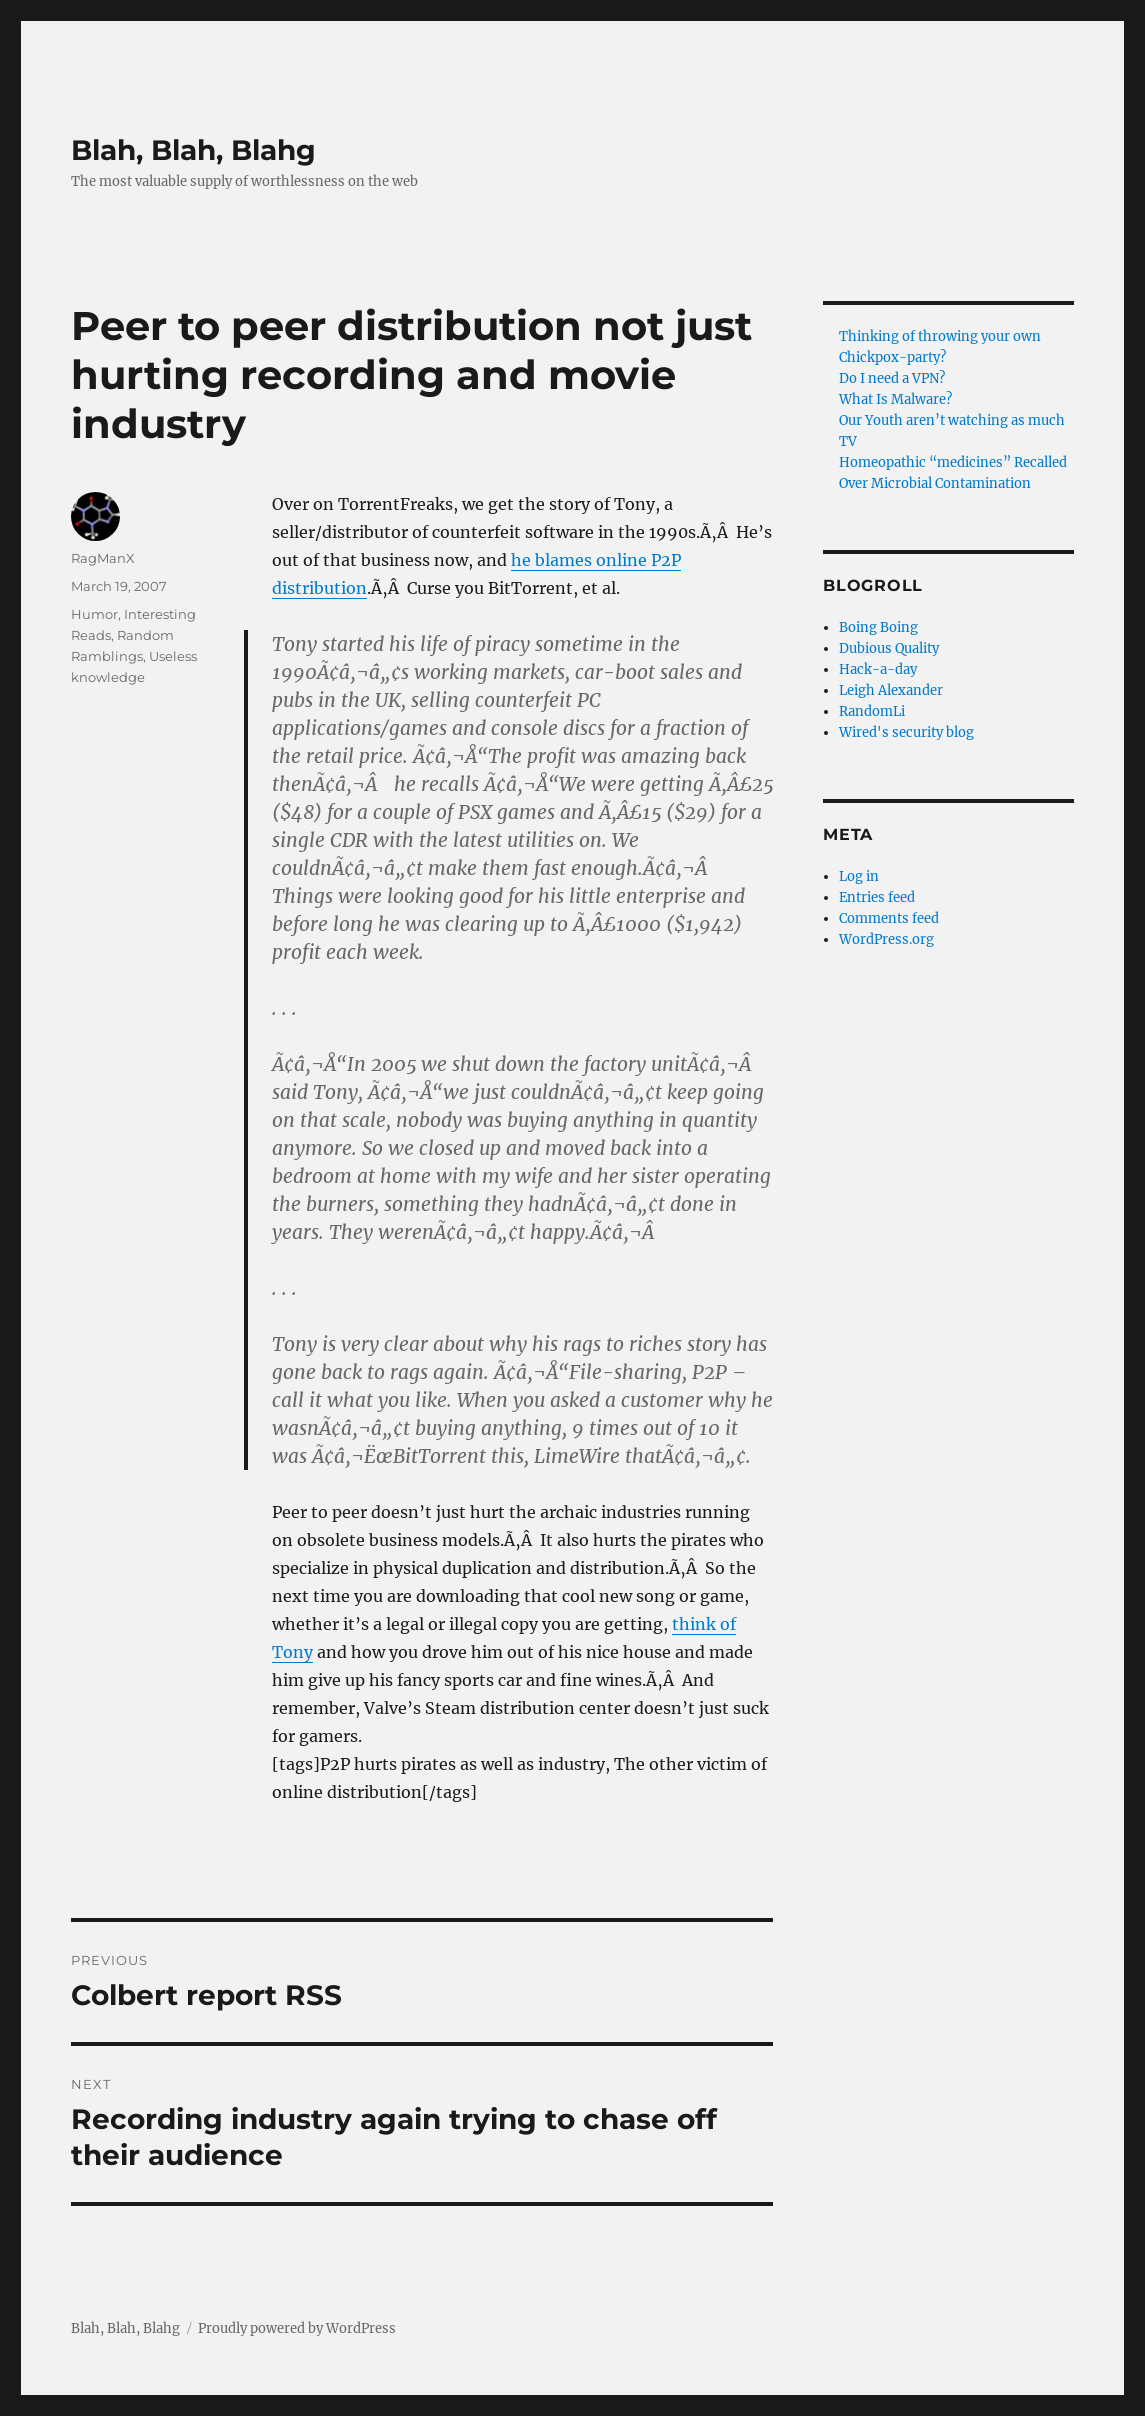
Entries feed (877, 897)
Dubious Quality (889, 648)
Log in (859, 876)
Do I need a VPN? (892, 378)
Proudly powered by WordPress (297, 2328)
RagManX (103, 558)
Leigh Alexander (891, 690)
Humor (94, 614)
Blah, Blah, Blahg (193, 150)
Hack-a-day (878, 669)
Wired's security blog (906, 732)
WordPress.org (886, 939)
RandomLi (872, 711)
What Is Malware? (895, 399)
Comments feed (889, 918)
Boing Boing (878, 627)
